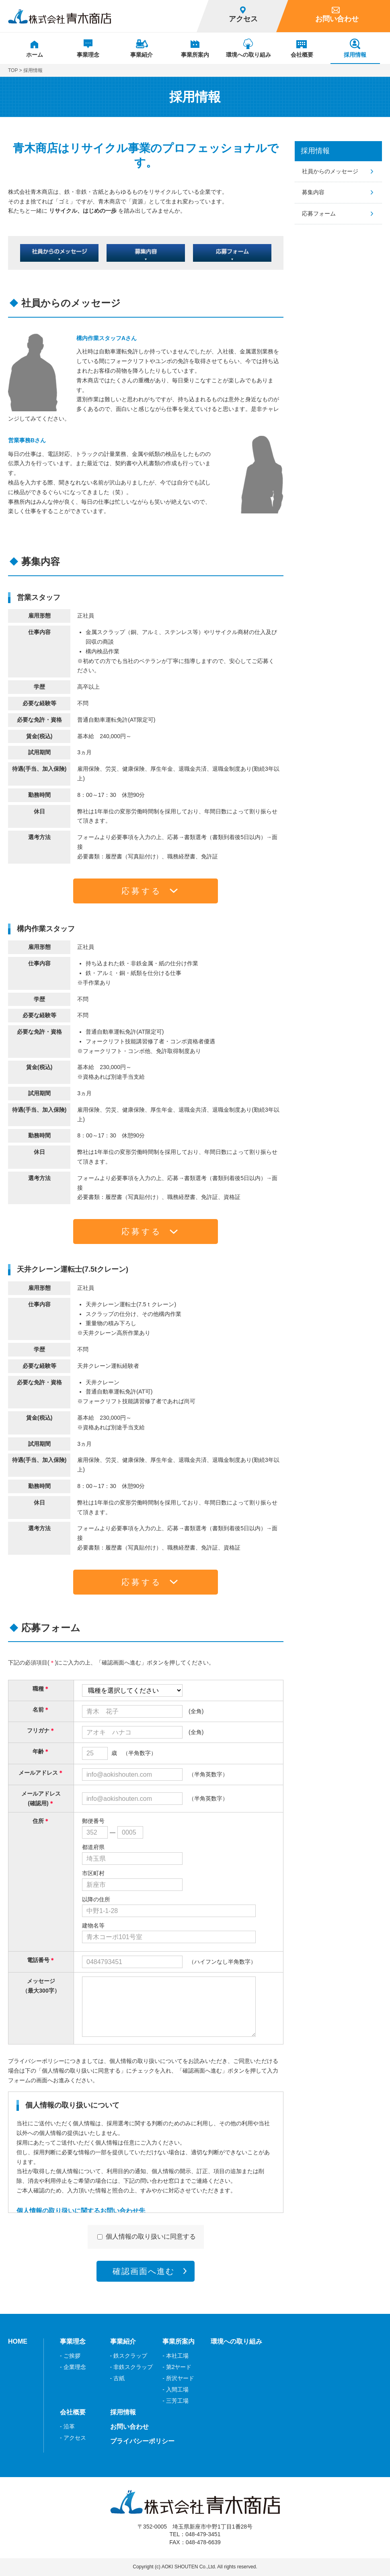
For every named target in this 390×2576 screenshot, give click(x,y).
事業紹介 (123, 2341)
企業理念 (75, 2367)
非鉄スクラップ (133, 2367)
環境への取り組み (236, 2341)
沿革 (69, 2426)
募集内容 (313, 192)
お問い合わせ (129, 2426)
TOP (13, 70)
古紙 (119, 2378)
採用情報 (315, 151)
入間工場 (177, 2389)
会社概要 (73, 2412)
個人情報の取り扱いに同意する (151, 2236)
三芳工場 (177, 2400)
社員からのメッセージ (330, 171)
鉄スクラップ (130, 2355)
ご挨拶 (72, 2355)
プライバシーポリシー (142, 2441)
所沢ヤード (180, 2378)
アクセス (75, 2437)
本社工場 (177, 2355)
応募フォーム (319, 213)
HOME (17, 2341)
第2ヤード (179, 2367)
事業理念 (73, 2341)
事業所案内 (178, 2341)
